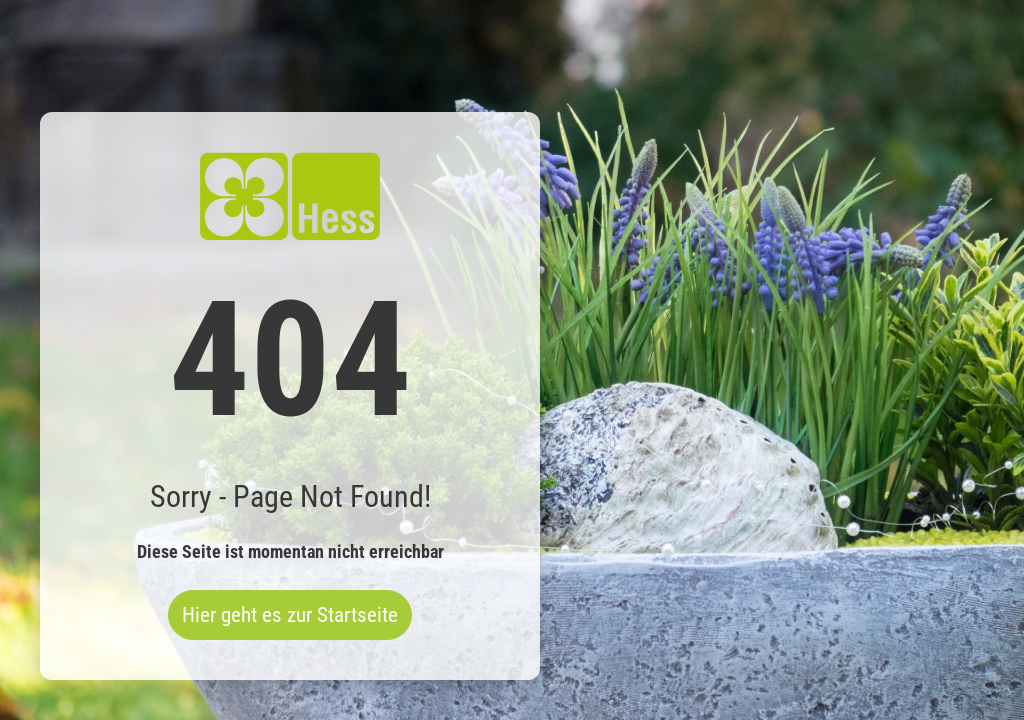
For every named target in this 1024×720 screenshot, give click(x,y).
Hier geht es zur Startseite (290, 615)
